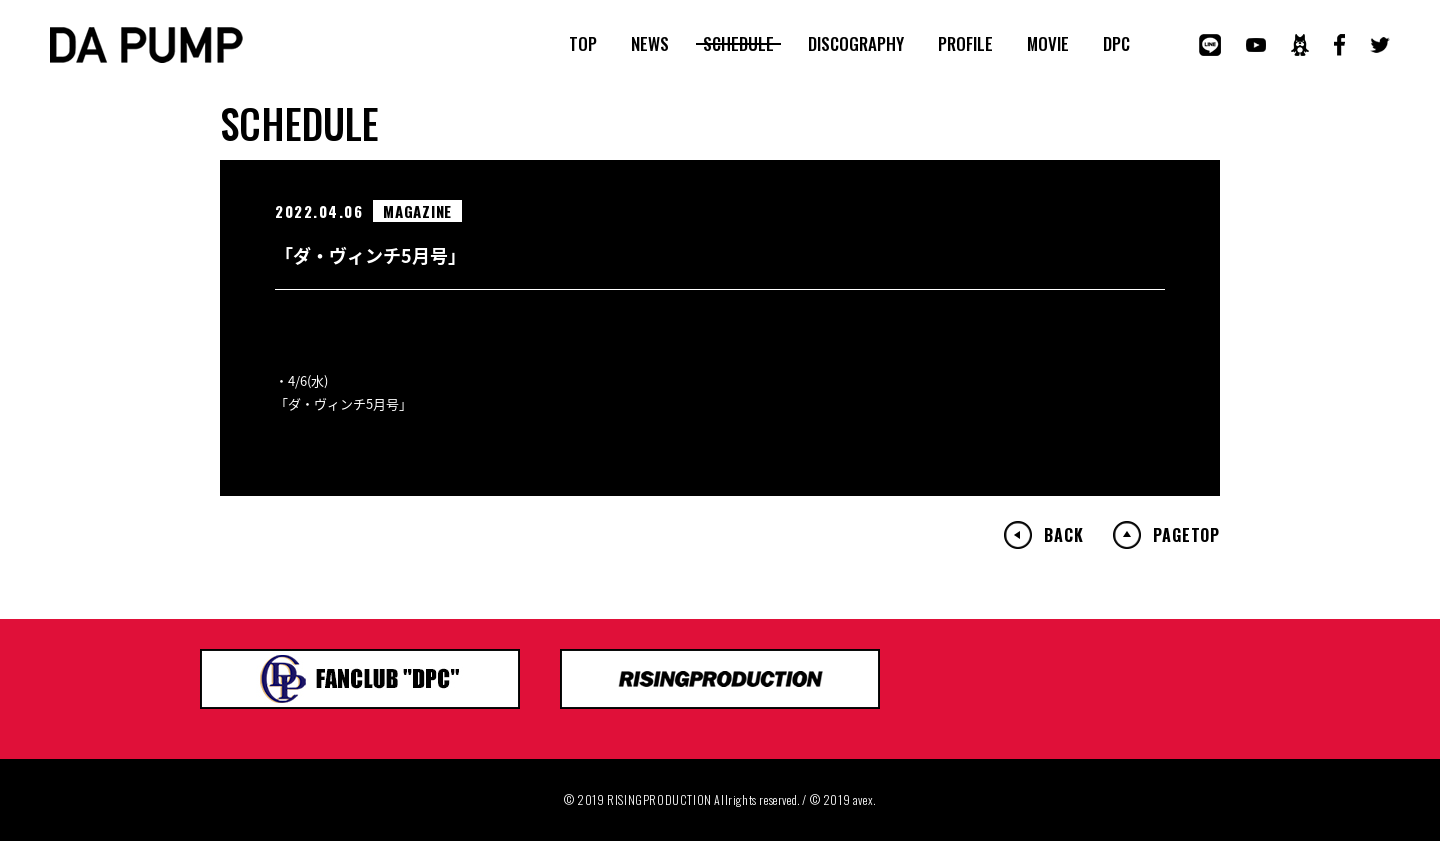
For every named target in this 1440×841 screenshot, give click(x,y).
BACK (1063, 535)
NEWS (650, 44)
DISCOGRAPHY (856, 44)
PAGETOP (1186, 535)
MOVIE (1048, 44)
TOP (583, 44)
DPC (1116, 44)
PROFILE (965, 44)
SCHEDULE (738, 44)
